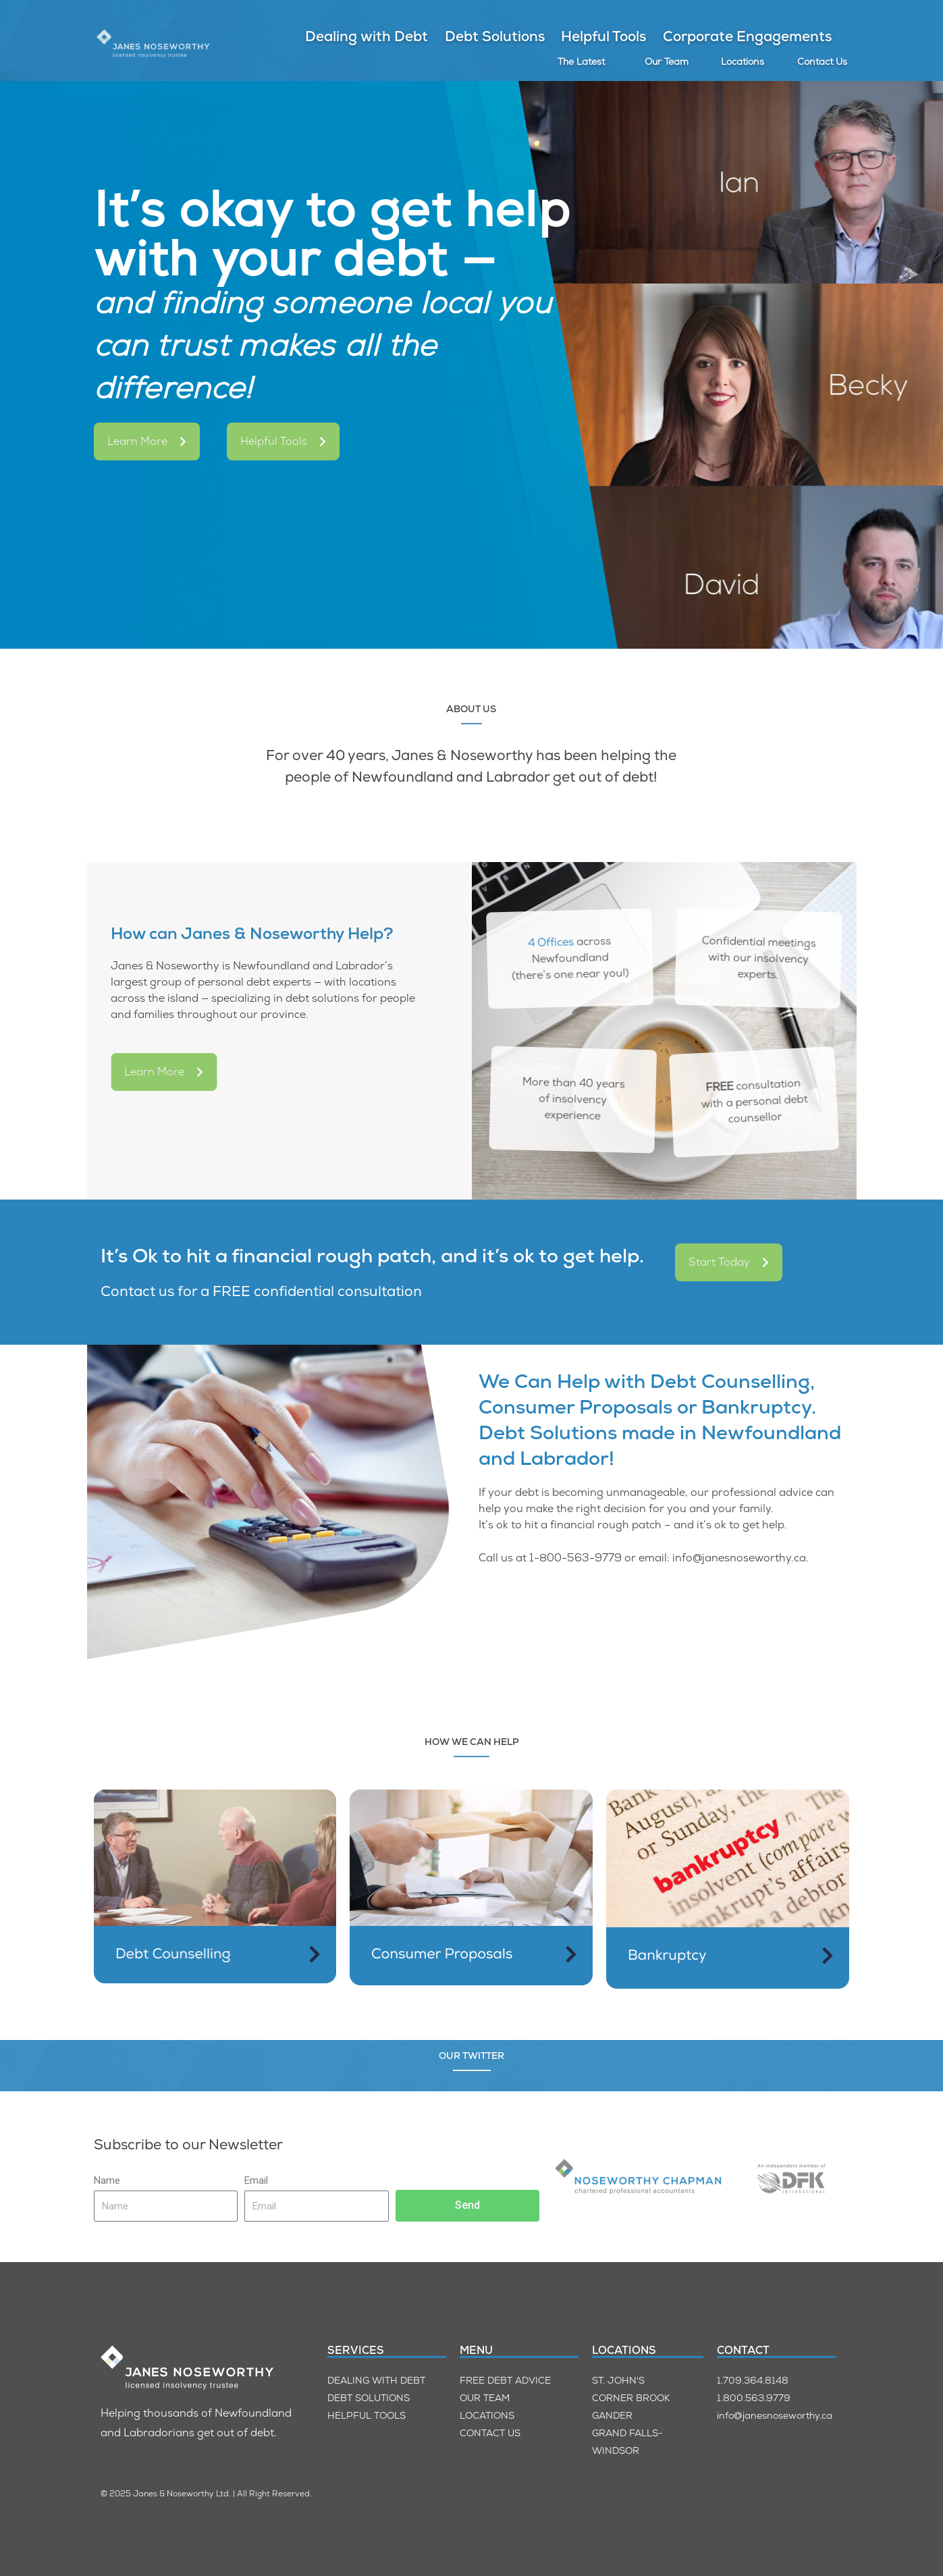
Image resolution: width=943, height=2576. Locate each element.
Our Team (667, 61)
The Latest (581, 61)
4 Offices (524, 923)
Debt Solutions (495, 36)
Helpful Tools (603, 36)
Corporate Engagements (747, 36)
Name (107, 2180)
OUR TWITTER (471, 2055)
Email (256, 2180)
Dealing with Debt (366, 36)
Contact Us (822, 61)
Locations (742, 61)
